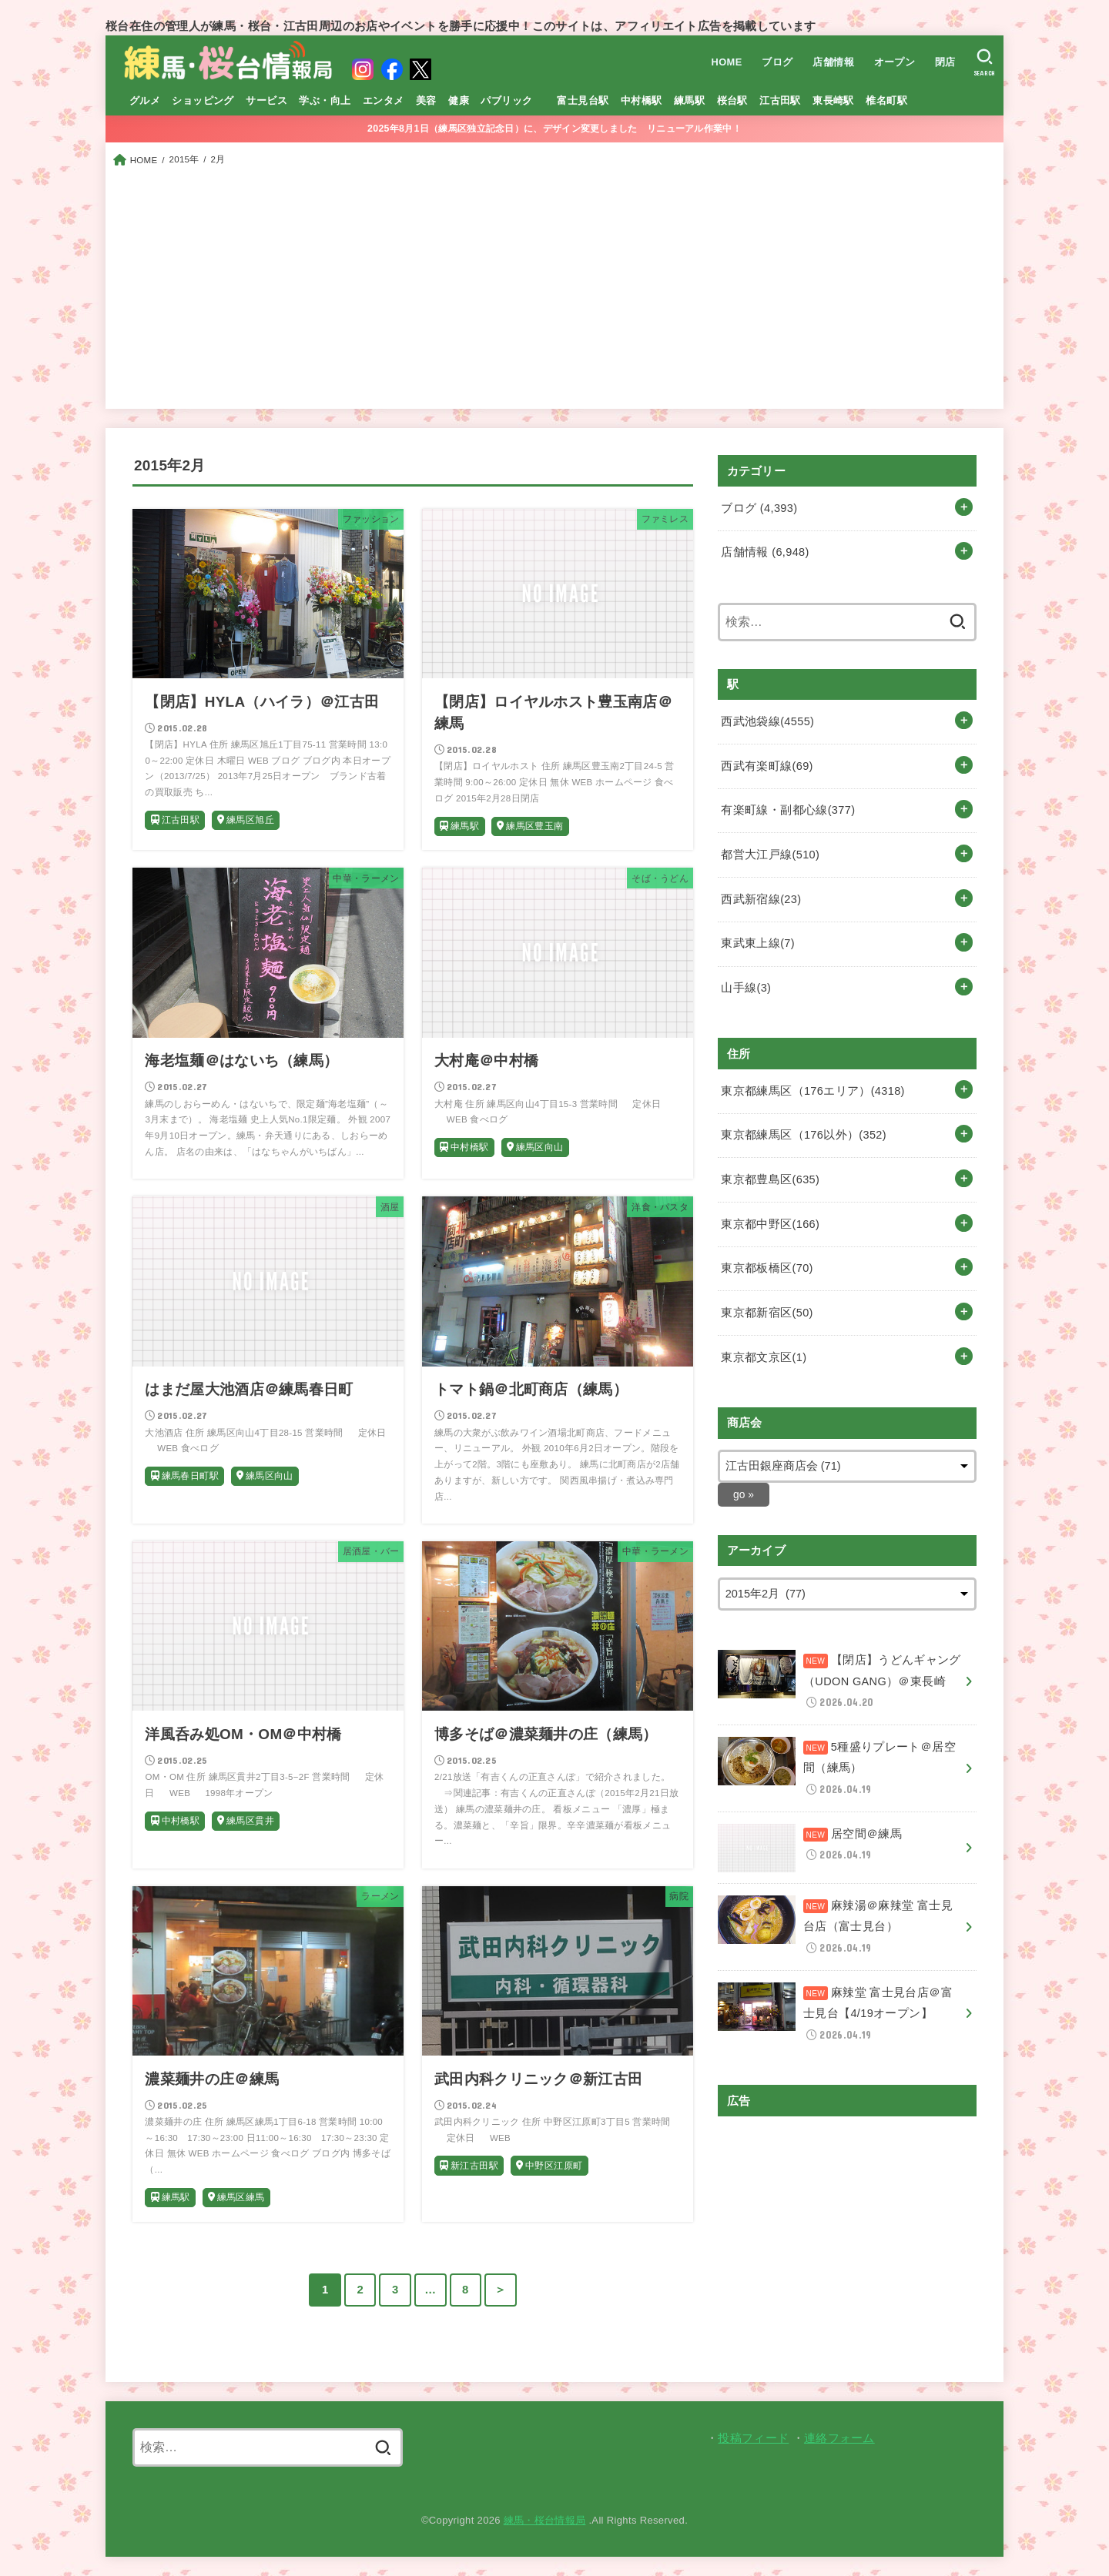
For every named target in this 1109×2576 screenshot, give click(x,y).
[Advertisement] (555, 285)
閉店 (945, 62)
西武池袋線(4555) (767, 721)
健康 (458, 100)
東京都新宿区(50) (766, 1311)
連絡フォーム (839, 2438)
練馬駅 (689, 100)
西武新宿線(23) (761, 898)
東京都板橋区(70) (766, 1267)
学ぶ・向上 (324, 100)
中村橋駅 (641, 100)
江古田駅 (780, 100)
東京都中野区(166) (770, 1222)
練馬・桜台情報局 (545, 2520)
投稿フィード (753, 2438)
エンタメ (383, 100)
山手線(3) (746, 987)
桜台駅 (732, 100)
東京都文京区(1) (763, 1356)
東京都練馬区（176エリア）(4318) (812, 1089)
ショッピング (202, 100)
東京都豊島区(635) (770, 1178)
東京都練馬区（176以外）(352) (803, 1134)
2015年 (184, 159)
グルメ (144, 100)
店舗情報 (833, 62)
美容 (426, 100)
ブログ (777, 62)
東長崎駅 (833, 100)
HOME (726, 62)
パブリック (506, 100)
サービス (266, 100)
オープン (895, 62)
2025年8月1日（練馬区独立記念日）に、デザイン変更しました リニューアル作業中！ (554, 128)
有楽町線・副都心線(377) (788, 810)
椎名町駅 (886, 100)
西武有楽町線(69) (766, 765)
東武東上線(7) (758, 942)
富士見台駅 (582, 100)
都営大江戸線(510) (770, 854)
